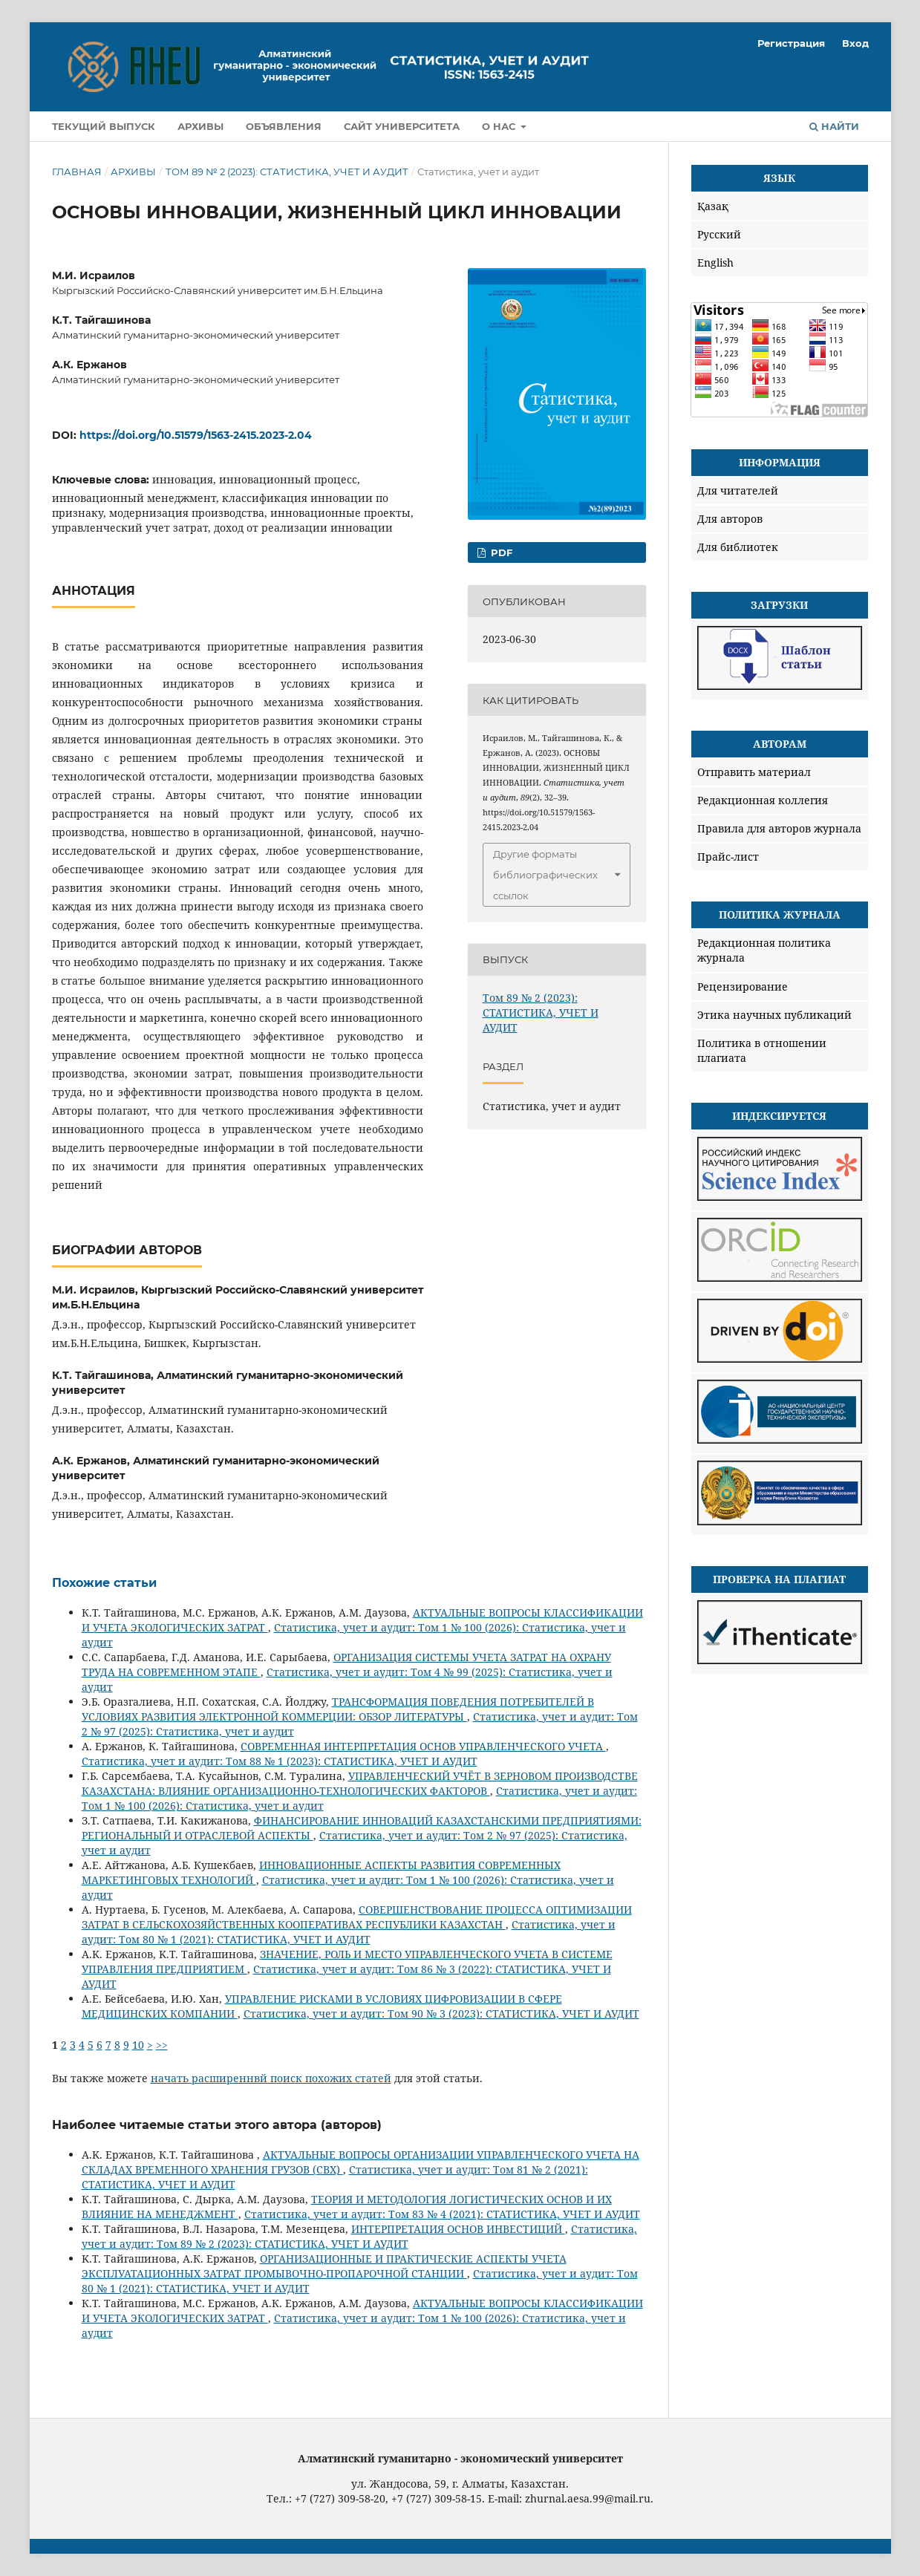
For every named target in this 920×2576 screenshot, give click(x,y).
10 (138, 2045)
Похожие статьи (104, 1583)
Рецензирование (742, 986)
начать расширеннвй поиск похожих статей (271, 2078)
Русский (719, 234)
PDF (500, 552)
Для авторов (730, 519)
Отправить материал (754, 772)
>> (162, 2045)
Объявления (284, 126)
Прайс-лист (728, 857)
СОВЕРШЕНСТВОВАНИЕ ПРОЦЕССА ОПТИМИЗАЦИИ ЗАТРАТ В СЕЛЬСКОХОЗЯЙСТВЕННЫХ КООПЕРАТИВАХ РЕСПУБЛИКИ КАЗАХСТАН (357, 1916)
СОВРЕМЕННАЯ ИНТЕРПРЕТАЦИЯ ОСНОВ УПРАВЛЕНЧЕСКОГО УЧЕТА (423, 1746)
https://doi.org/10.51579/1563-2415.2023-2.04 (195, 435)
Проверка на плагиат (779, 1579)
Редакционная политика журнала (764, 950)
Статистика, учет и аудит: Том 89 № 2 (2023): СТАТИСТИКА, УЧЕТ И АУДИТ (359, 2236)
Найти (834, 126)
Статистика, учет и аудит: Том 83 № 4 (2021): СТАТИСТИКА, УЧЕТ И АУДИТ (442, 2214)
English (715, 262)
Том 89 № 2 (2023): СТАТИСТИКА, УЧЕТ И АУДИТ (287, 171)
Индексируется (779, 1116)
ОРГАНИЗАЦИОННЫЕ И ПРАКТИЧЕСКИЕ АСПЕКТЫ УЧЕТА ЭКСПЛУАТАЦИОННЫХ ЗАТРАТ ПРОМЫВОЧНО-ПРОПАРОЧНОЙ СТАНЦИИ (324, 2265)
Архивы (200, 126)
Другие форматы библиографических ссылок (545, 874)
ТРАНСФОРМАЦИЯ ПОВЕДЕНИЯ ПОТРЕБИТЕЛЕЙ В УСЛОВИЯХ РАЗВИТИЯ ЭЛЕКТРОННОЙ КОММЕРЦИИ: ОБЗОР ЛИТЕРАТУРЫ (338, 1709)
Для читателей (737, 490)
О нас (500, 126)
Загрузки (779, 605)
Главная (77, 171)
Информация (780, 462)
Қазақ (712, 206)
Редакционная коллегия (762, 800)
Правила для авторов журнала (779, 828)
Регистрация (791, 43)
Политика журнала (780, 914)
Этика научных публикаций (774, 1015)
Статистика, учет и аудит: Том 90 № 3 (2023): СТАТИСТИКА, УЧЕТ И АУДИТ (441, 2013)
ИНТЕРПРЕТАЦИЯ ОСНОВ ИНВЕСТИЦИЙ (458, 2229)
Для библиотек (737, 547)
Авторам (779, 744)
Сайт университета (402, 126)
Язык (779, 178)
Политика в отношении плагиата (761, 1050)
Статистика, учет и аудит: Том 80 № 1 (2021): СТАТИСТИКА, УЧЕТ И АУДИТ (349, 1931)
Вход (855, 43)
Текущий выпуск (103, 126)
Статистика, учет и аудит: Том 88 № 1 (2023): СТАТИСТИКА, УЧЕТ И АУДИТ (279, 1761)
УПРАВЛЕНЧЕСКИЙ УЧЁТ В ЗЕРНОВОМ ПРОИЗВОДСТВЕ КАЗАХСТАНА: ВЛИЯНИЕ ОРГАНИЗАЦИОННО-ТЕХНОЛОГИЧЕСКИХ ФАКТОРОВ (360, 1783)
